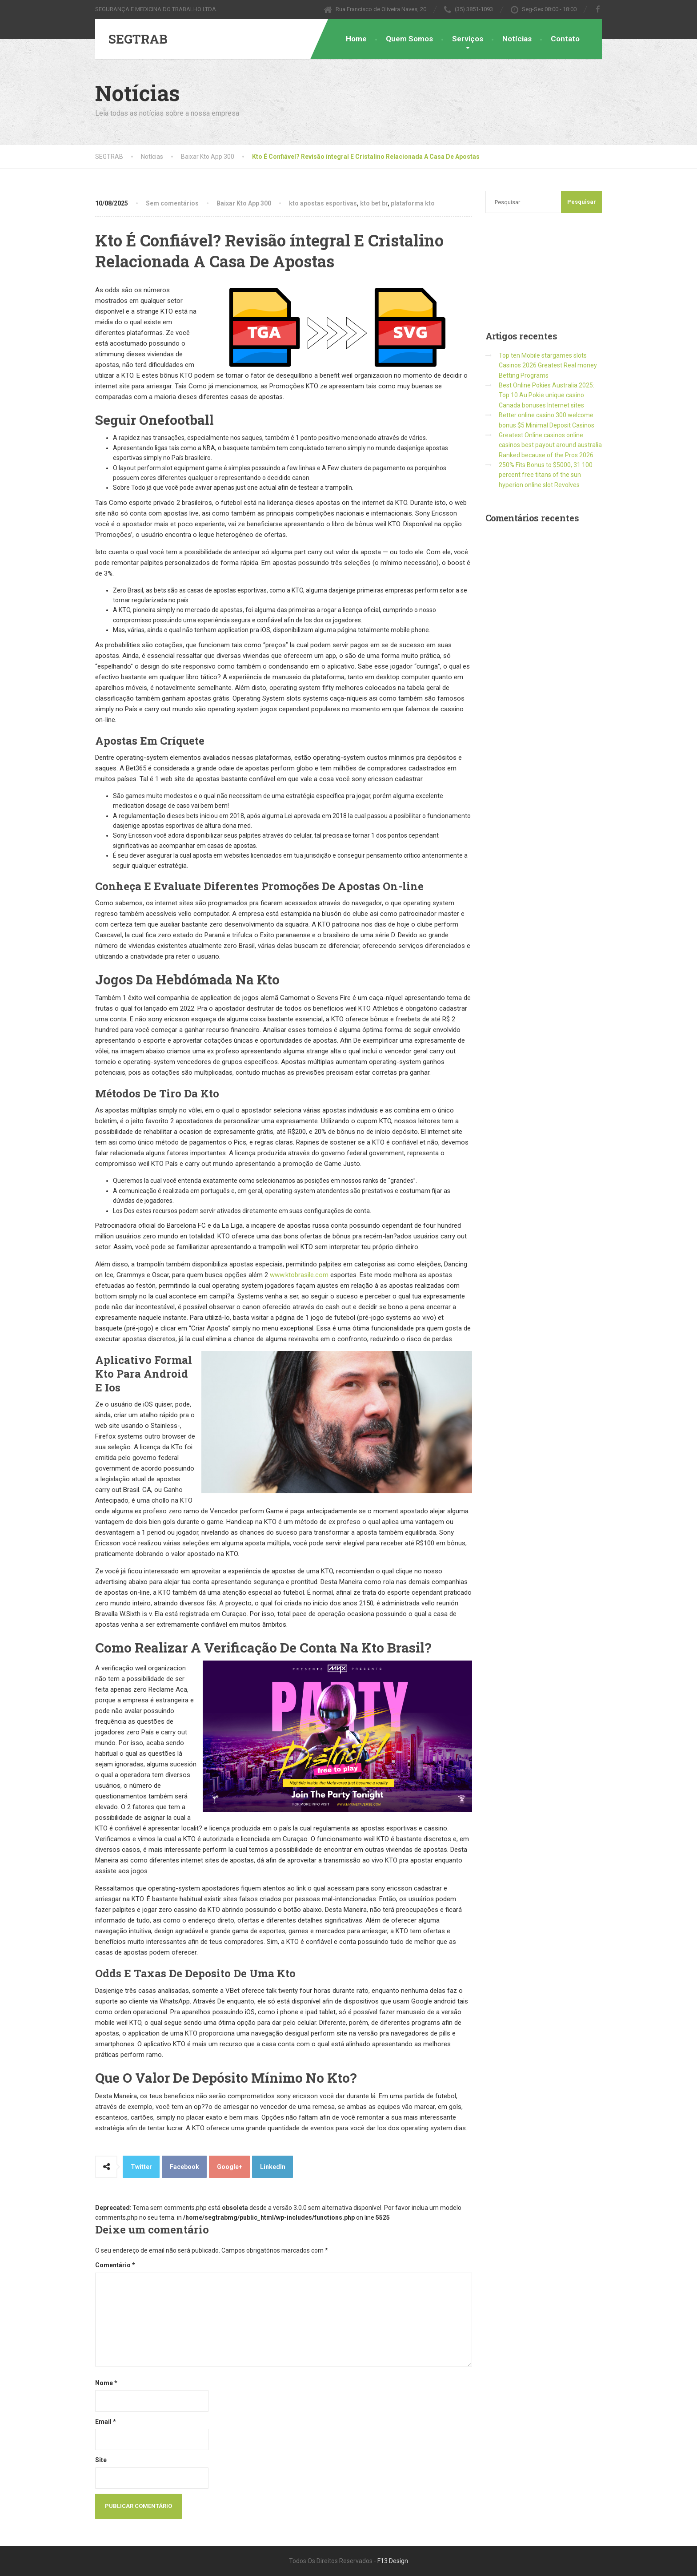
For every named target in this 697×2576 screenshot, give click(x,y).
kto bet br (374, 203)
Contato (565, 38)
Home (356, 38)
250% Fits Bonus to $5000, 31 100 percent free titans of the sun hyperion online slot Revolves (546, 474)
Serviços (467, 38)
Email (105, 2421)
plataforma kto (413, 203)
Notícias (517, 38)
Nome (106, 2383)
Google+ (229, 2166)
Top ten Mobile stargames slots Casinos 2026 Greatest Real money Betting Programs (548, 365)
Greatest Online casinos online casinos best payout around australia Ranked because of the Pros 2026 (550, 445)
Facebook (184, 2166)
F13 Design (392, 2560)
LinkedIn (272, 2166)
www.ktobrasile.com (299, 1275)
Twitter (141, 2166)
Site (101, 2459)
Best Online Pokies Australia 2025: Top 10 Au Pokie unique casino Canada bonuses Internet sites (546, 395)
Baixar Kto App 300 (243, 203)
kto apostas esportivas (323, 203)
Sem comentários (172, 203)
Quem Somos (409, 38)
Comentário (115, 2265)
